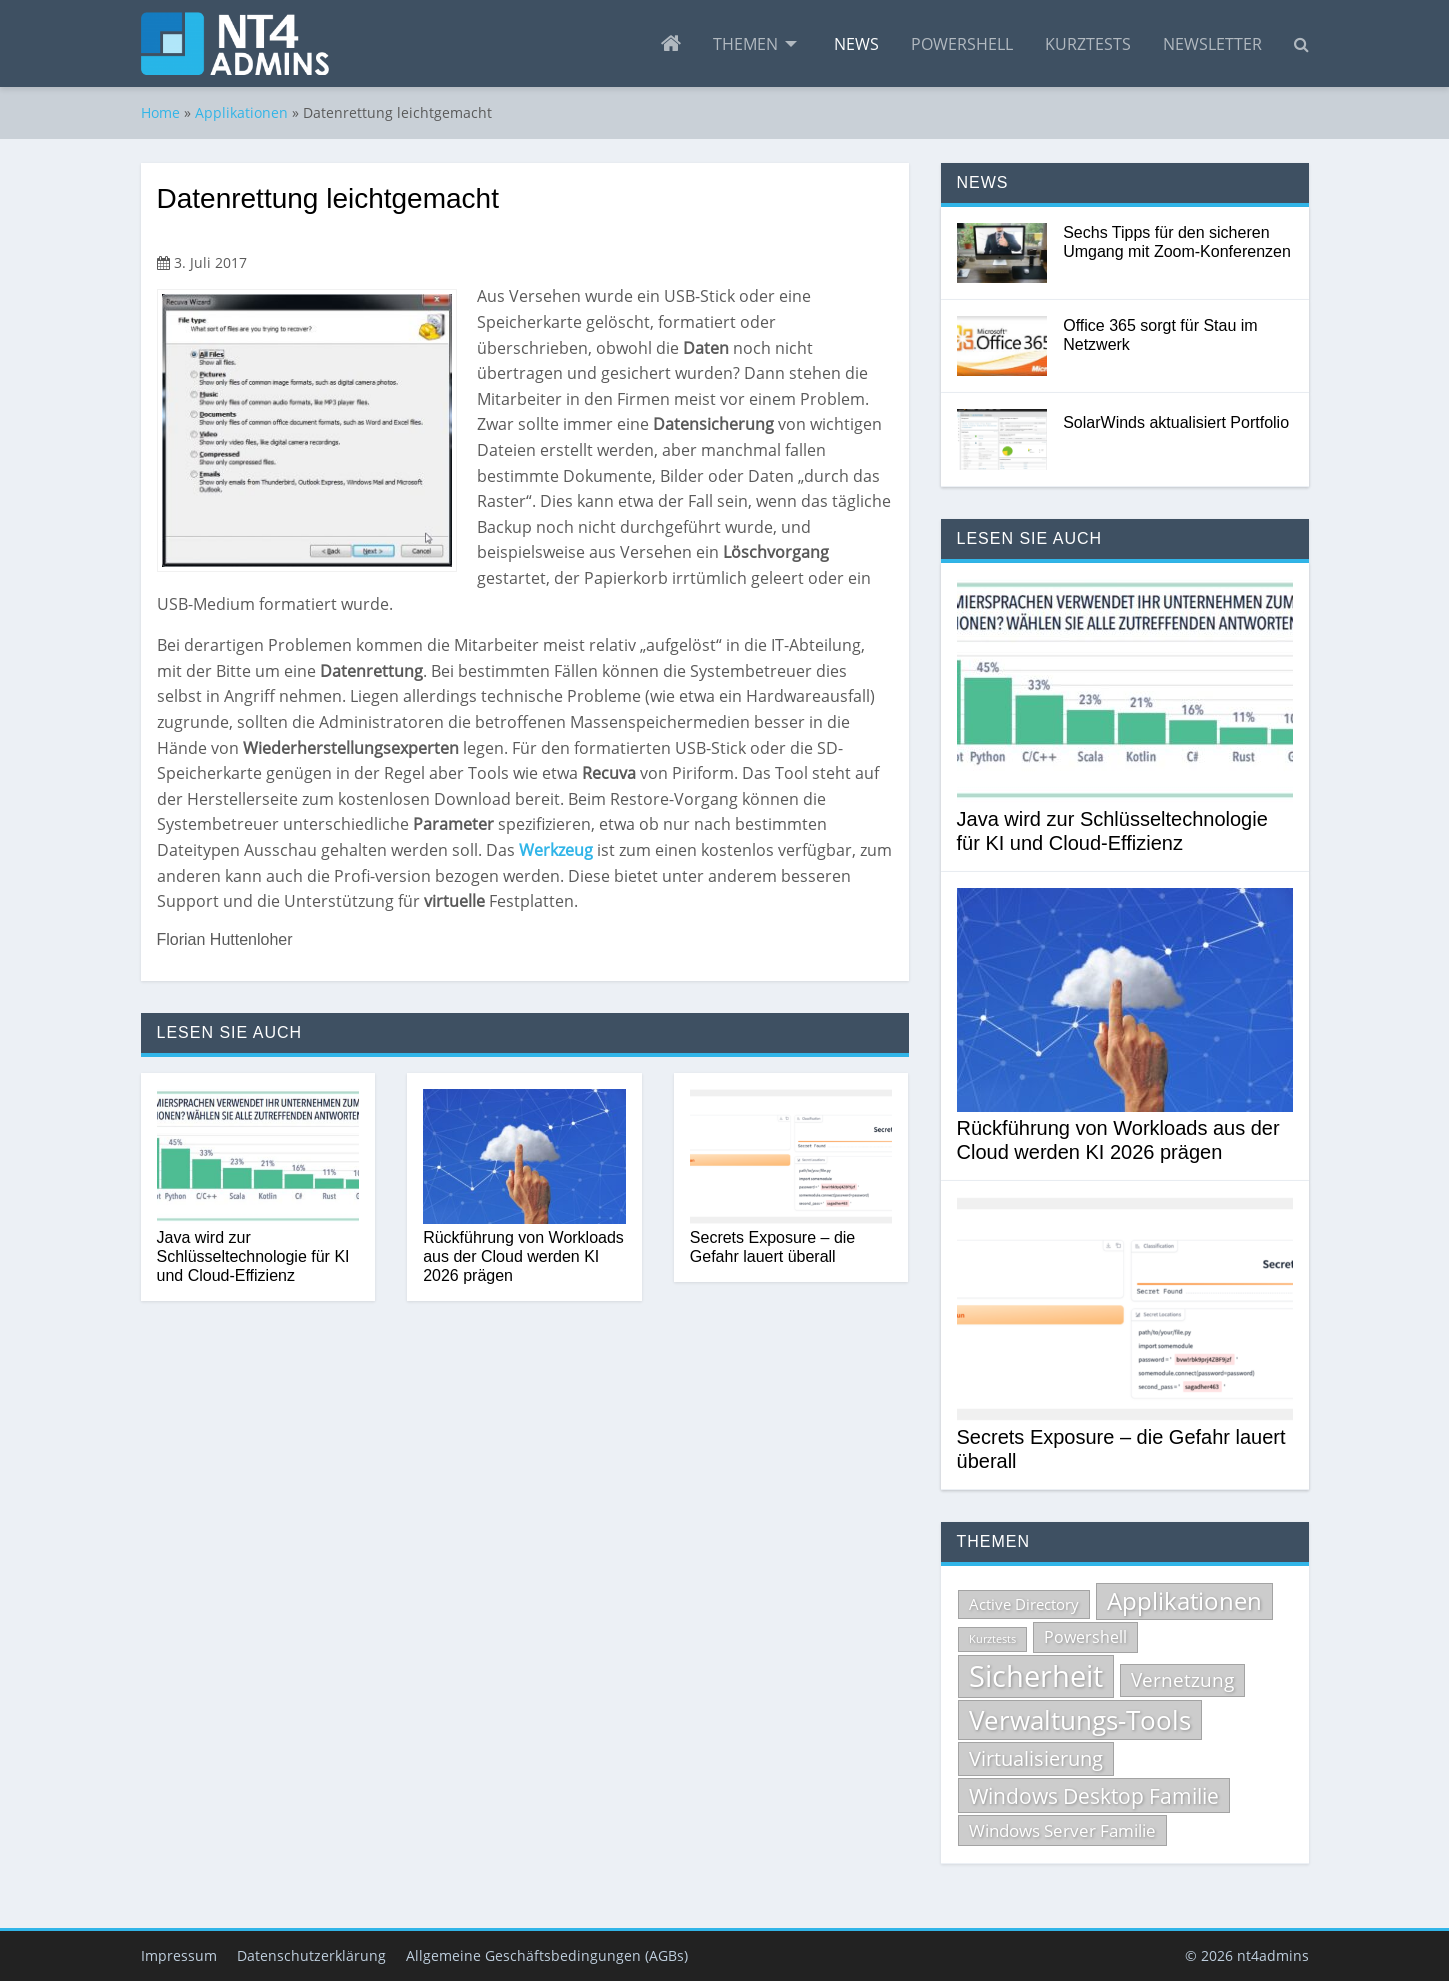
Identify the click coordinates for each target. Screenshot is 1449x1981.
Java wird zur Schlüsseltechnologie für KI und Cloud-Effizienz (253, 1256)
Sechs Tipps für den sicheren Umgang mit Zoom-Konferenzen (1177, 242)
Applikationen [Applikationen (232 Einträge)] (1184, 1601)
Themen (745, 44)
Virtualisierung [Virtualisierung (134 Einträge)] (1036, 1758)
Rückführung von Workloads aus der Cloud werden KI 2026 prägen (523, 1256)
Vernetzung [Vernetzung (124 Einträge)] (1182, 1680)
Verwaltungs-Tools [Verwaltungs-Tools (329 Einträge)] (1080, 1720)
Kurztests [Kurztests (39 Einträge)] (992, 1639)
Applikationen (241, 112)
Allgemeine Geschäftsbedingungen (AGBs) (547, 1955)
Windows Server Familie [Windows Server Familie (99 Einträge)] (1062, 1830)
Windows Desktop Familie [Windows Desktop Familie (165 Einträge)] (1094, 1795)
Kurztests (1088, 44)
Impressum (179, 1955)
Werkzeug (558, 850)
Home (160, 112)
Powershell (962, 44)
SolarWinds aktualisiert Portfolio (1176, 422)
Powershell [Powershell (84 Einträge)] (1085, 1637)
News (856, 44)
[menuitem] (671, 44)
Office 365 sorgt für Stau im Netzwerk (1160, 335)
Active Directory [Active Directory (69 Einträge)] (1024, 1604)
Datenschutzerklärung (311, 1955)
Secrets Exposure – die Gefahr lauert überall (772, 1247)
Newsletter (1212, 44)
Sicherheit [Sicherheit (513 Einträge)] (1036, 1676)
